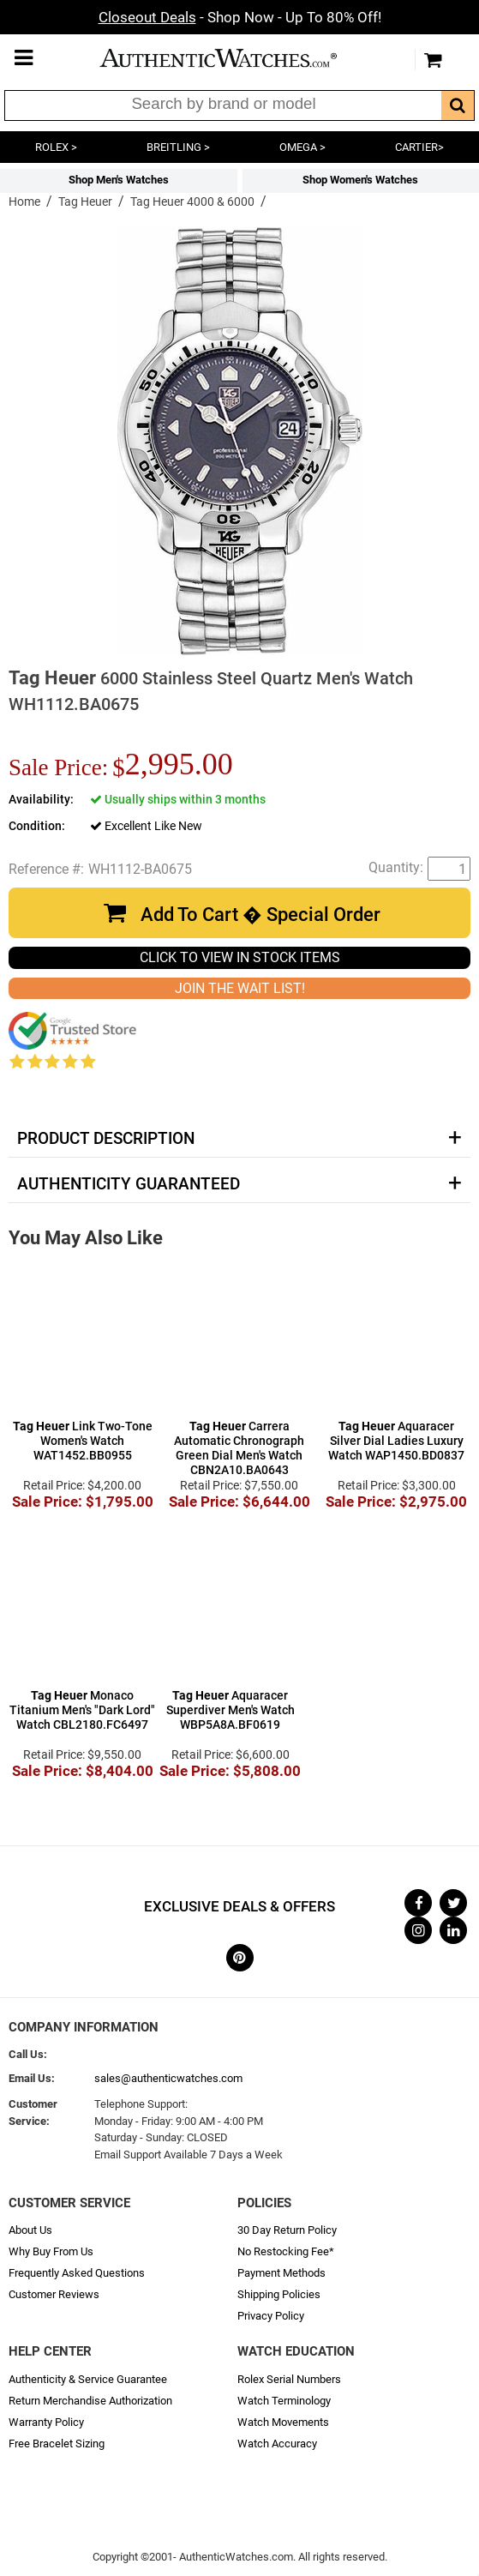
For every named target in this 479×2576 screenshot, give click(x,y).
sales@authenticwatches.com (168, 2078)
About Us (30, 2230)
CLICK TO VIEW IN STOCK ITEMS (240, 957)
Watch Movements (283, 2422)
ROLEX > (56, 147)
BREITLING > (178, 147)
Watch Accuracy (277, 2443)
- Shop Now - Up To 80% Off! (240, 17)
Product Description (106, 1138)
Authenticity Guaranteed (128, 1184)
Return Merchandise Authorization (90, 2400)
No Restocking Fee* (285, 2251)
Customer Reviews (54, 2294)
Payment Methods (281, 2272)
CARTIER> (419, 147)
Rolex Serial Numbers (289, 2379)
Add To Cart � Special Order (260, 914)
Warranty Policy (46, 2422)
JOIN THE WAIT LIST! (240, 988)
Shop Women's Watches (360, 179)
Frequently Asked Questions (77, 2272)
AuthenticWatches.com (236, 58)
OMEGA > (302, 147)
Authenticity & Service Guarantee (88, 2379)
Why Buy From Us (51, 2251)
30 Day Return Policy (287, 2230)
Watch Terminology (284, 2400)
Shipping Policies (278, 2294)
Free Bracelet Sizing (57, 2443)
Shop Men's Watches (119, 179)
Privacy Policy (270, 2315)
